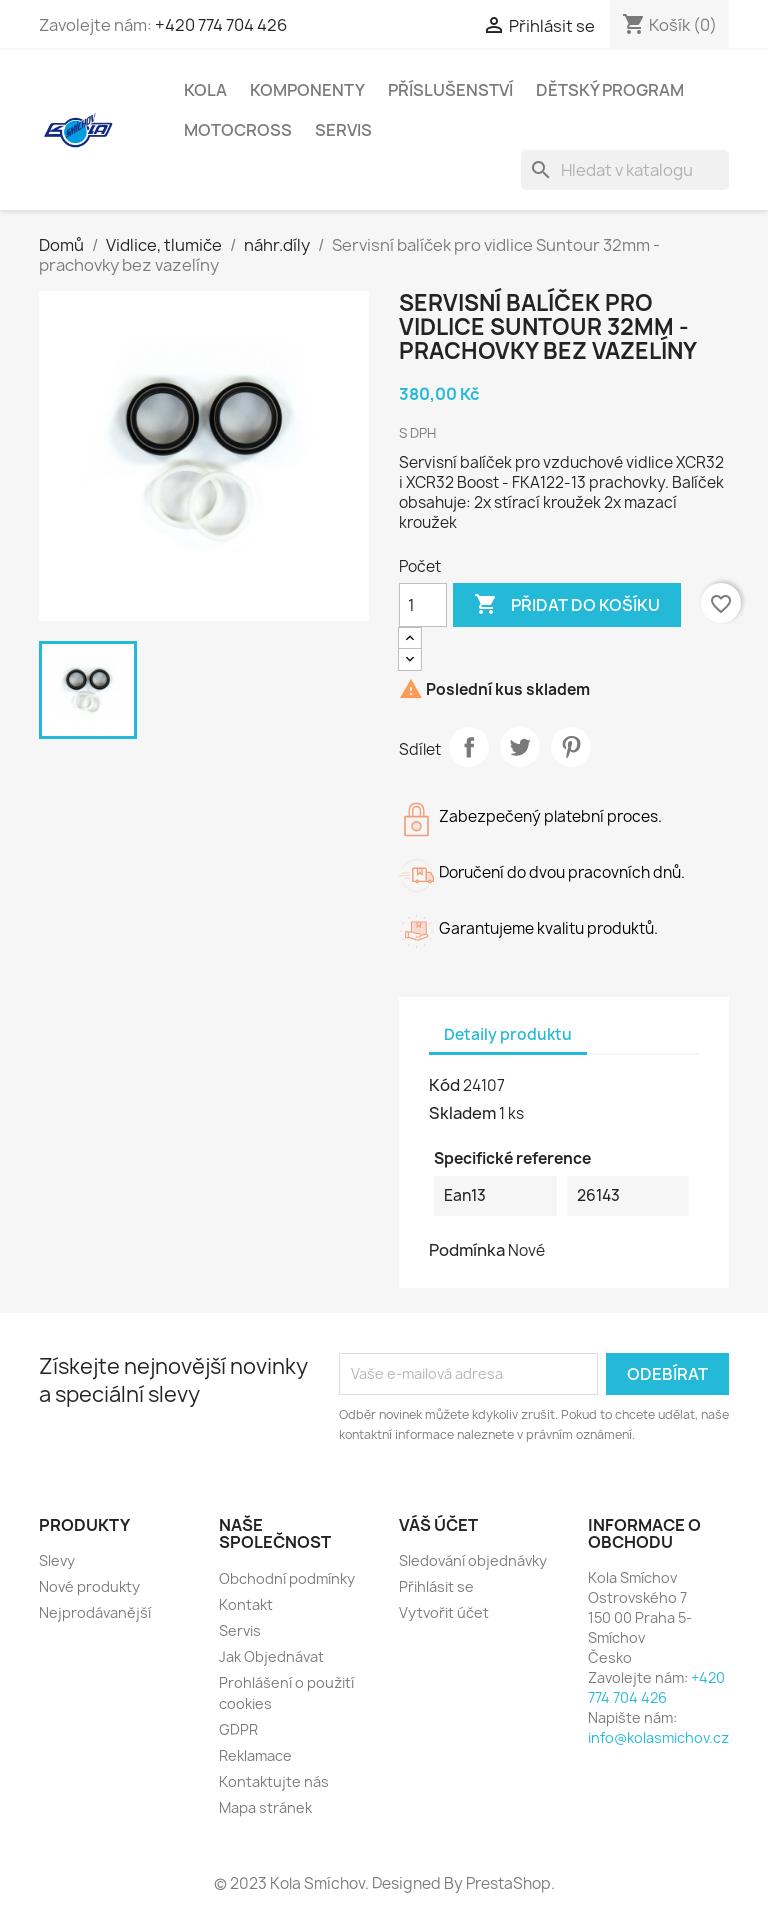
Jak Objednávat (271, 1656)
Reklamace (255, 1755)
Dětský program (610, 90)
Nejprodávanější (95, 1612)
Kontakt (246, 1604)
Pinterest (571, 747)
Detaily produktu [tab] (508, 1034)
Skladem (462, 1113)
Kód (444, 1085)
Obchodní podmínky (287, 1578)
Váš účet (438, 1525)
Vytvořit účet (444, 1612)
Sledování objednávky (473, 1560)
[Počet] (423, 605)
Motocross (238, 130)
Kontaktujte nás (274, 1781)
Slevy (57, 1560)
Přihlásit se (436, 1586)
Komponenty (307, 90)
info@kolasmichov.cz (658, 1737)
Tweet (520, 747)
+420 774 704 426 (221, 25)
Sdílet (469, 747)
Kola (205, 90)
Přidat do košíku (567, 605)
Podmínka (467, 1250)
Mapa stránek (265, 1807)
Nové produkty (89, 1586)
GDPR (238, 1729)
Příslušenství (450, 90)
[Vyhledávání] (625, 170)
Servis (343, 130)
